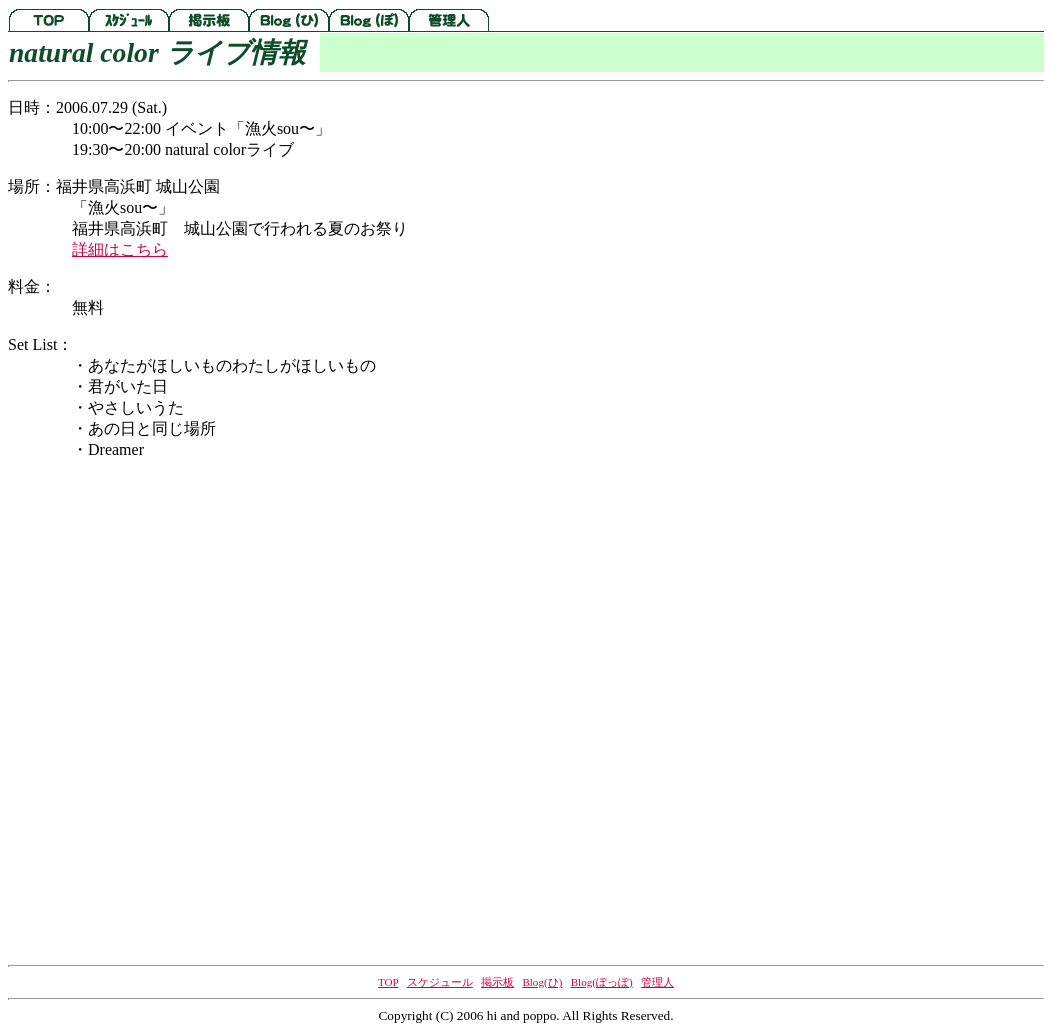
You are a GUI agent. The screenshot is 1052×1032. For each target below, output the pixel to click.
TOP (388, 982)
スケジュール (440, 982)
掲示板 (497, 982)
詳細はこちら (120, 249)
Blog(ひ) (542, 982)
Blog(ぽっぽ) (602, 982)
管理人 (657, 982)
